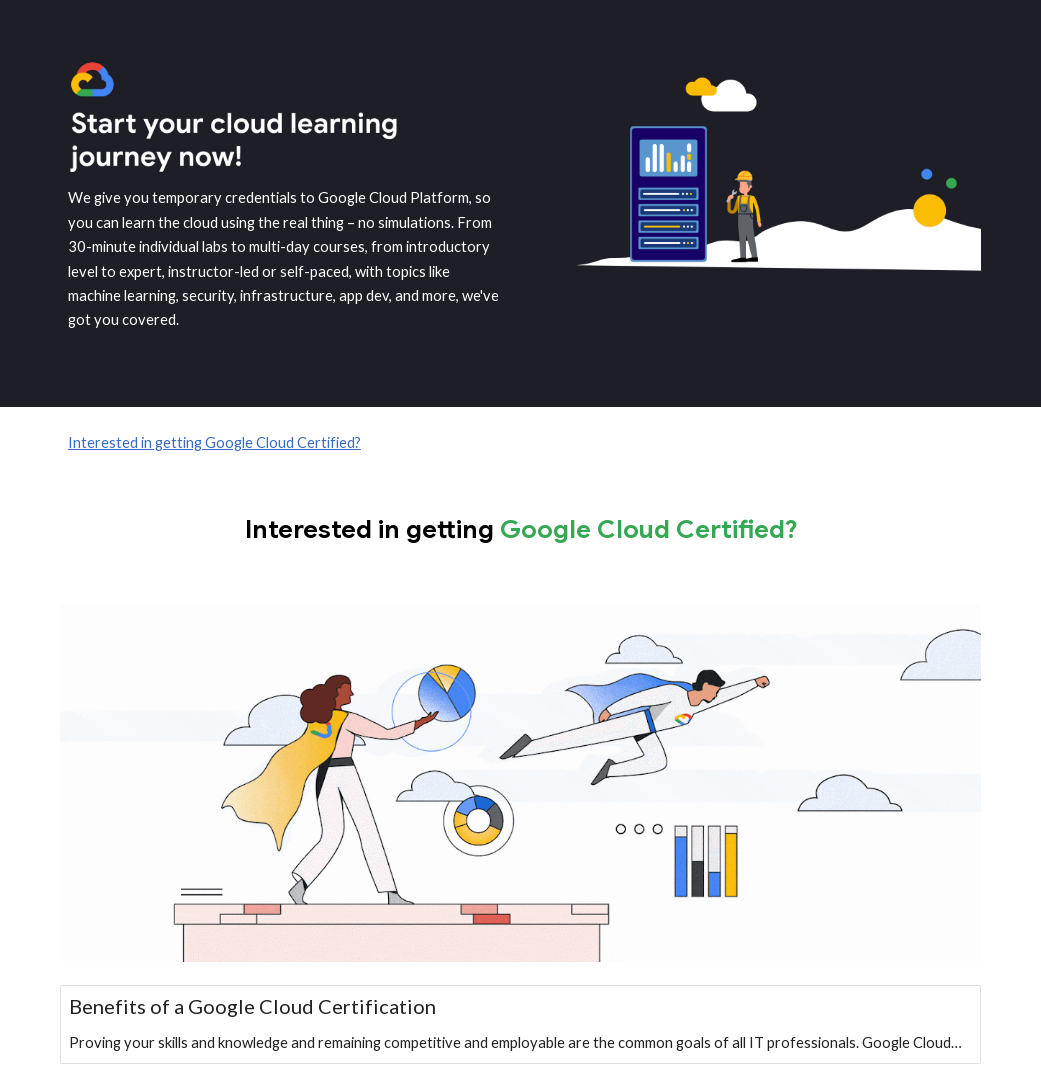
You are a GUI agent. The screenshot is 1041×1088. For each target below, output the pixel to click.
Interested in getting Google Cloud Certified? (214, 442)
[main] (284, 259)
